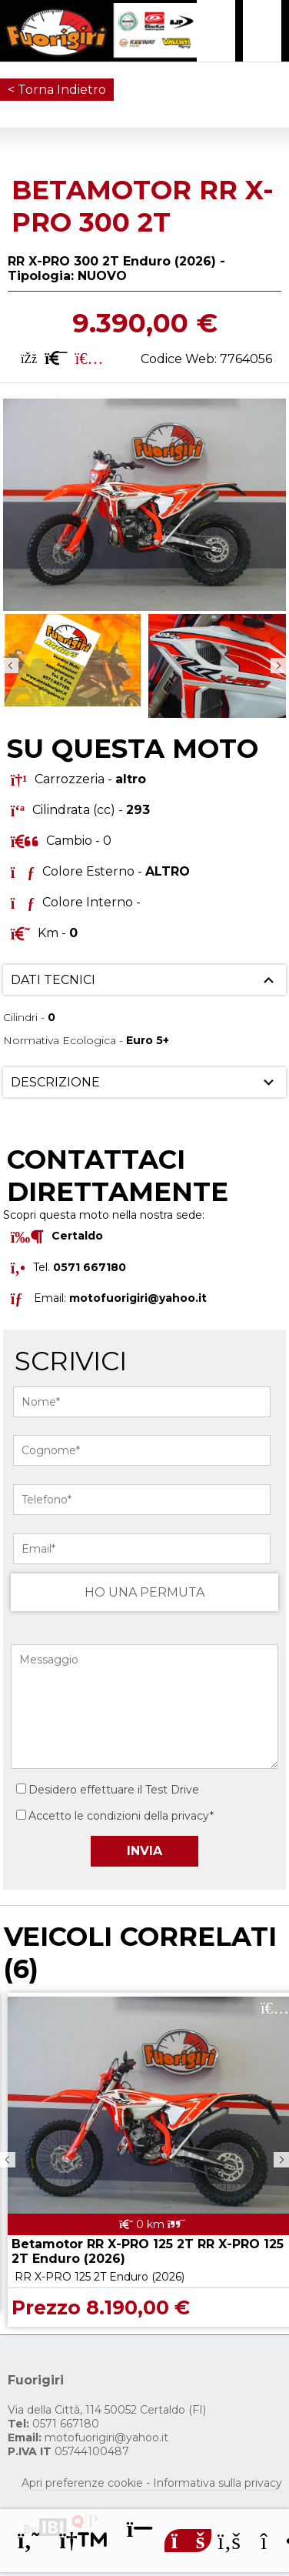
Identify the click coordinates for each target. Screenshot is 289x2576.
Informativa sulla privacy (217, 2483)
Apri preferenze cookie (82, 2483)
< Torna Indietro (57, 89)
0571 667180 (53, 2424)
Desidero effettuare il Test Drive (107, 1790)
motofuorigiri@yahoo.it (138, 1297)
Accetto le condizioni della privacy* (121, 1816)
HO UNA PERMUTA (144, 1592)
